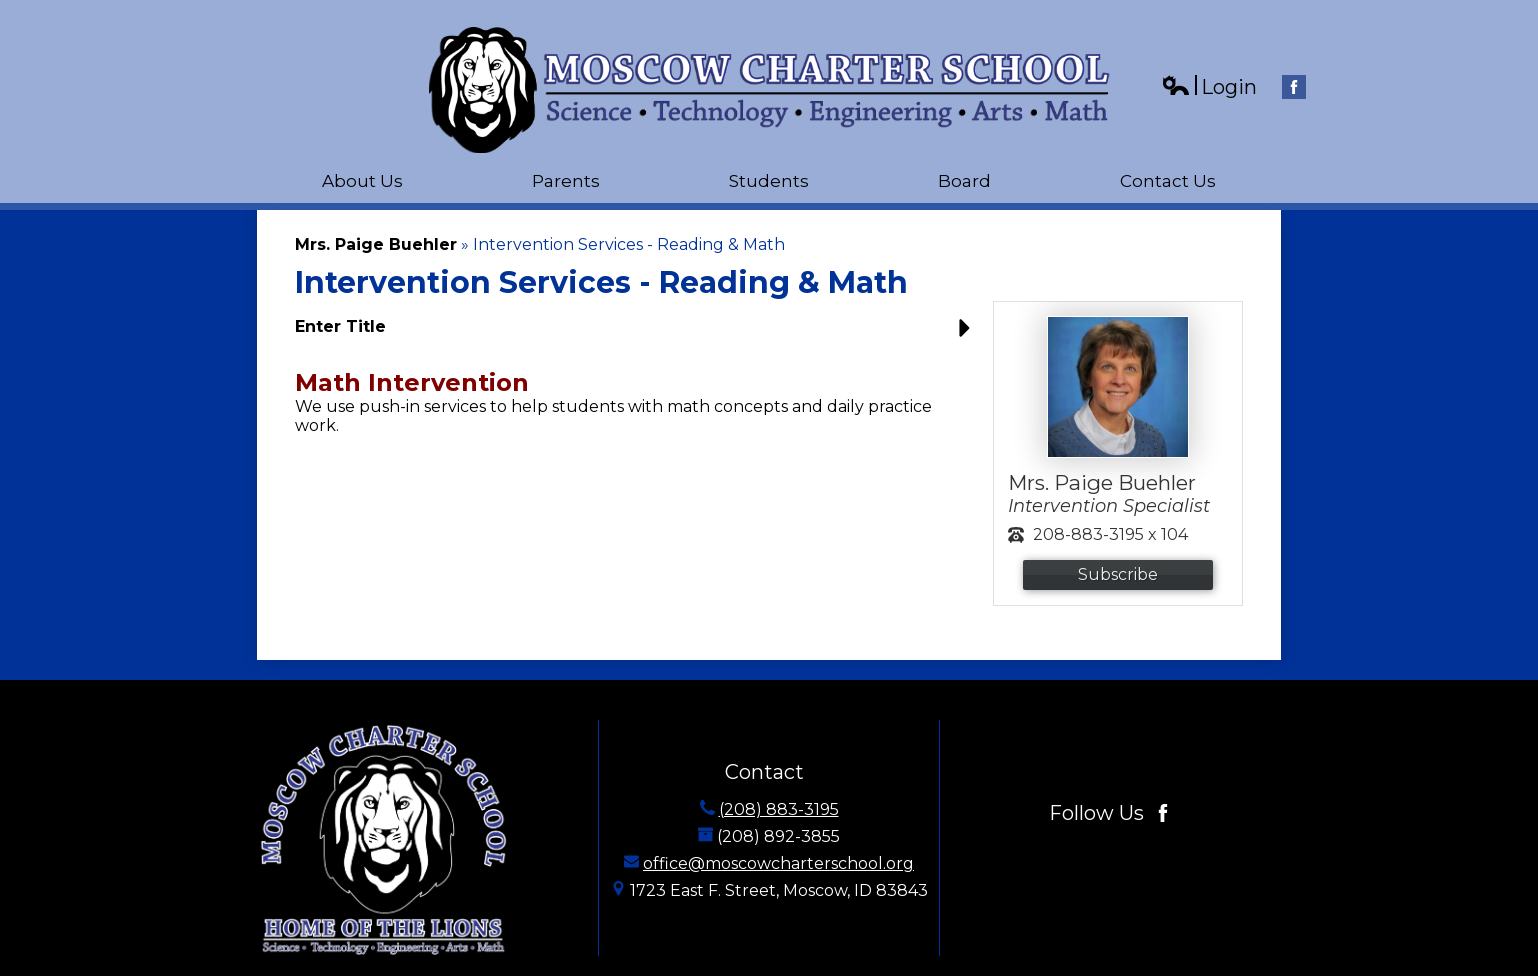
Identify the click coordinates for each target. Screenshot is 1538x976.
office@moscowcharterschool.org (778, 863)
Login (1209, 87)
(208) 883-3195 (779, 809)
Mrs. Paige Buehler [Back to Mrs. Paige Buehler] (376, 244)
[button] (637, 334)
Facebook (1294, 89)
